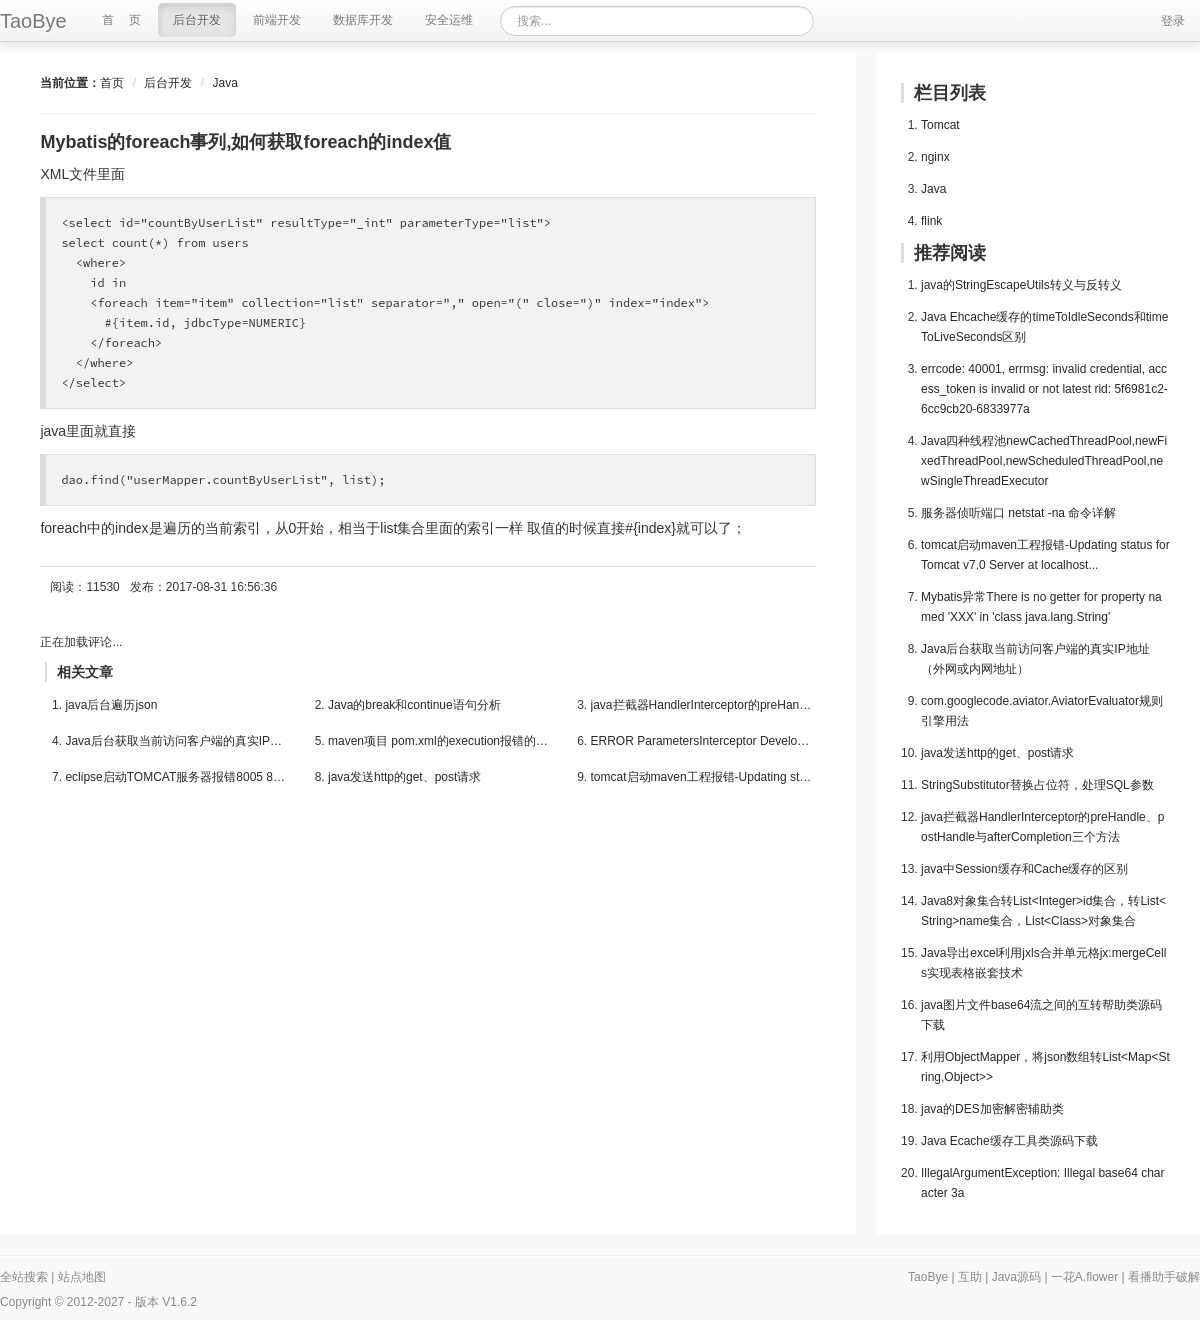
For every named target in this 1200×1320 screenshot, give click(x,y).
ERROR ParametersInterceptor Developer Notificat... (703, 741)
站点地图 (82, 1277)
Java (224, 83)
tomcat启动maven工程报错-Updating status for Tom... (703, 777)
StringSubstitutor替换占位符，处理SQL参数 (1037, 785)
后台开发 (168, 83)
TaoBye (928, 1277)
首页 (112, 83)
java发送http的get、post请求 (404, 777)
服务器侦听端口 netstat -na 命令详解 (1018, 513)
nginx (935, 157)
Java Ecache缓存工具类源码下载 (1009, 1141)
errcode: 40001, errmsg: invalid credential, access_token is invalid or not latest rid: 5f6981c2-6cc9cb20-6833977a (1044, 389)
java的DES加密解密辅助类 (992, 1109)
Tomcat (940, 125)
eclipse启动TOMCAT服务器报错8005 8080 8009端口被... (177, 777)
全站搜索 (24, 1277)
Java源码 (1016, 1277)
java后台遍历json (111, 705)
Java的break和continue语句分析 (414, 705)
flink (931, 221)
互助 (970, 1277)
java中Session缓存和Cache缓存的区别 (1024, 869)
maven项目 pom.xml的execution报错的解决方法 (440, 741)
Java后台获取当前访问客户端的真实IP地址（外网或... (177, 741)
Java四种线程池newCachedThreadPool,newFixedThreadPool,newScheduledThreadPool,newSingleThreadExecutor (1044, 461)
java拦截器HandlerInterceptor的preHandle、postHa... (703, 705)
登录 (1173, 21)
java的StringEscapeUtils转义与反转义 (1021, 285)
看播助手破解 (1164, 1277)
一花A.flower (1084, 1277)
